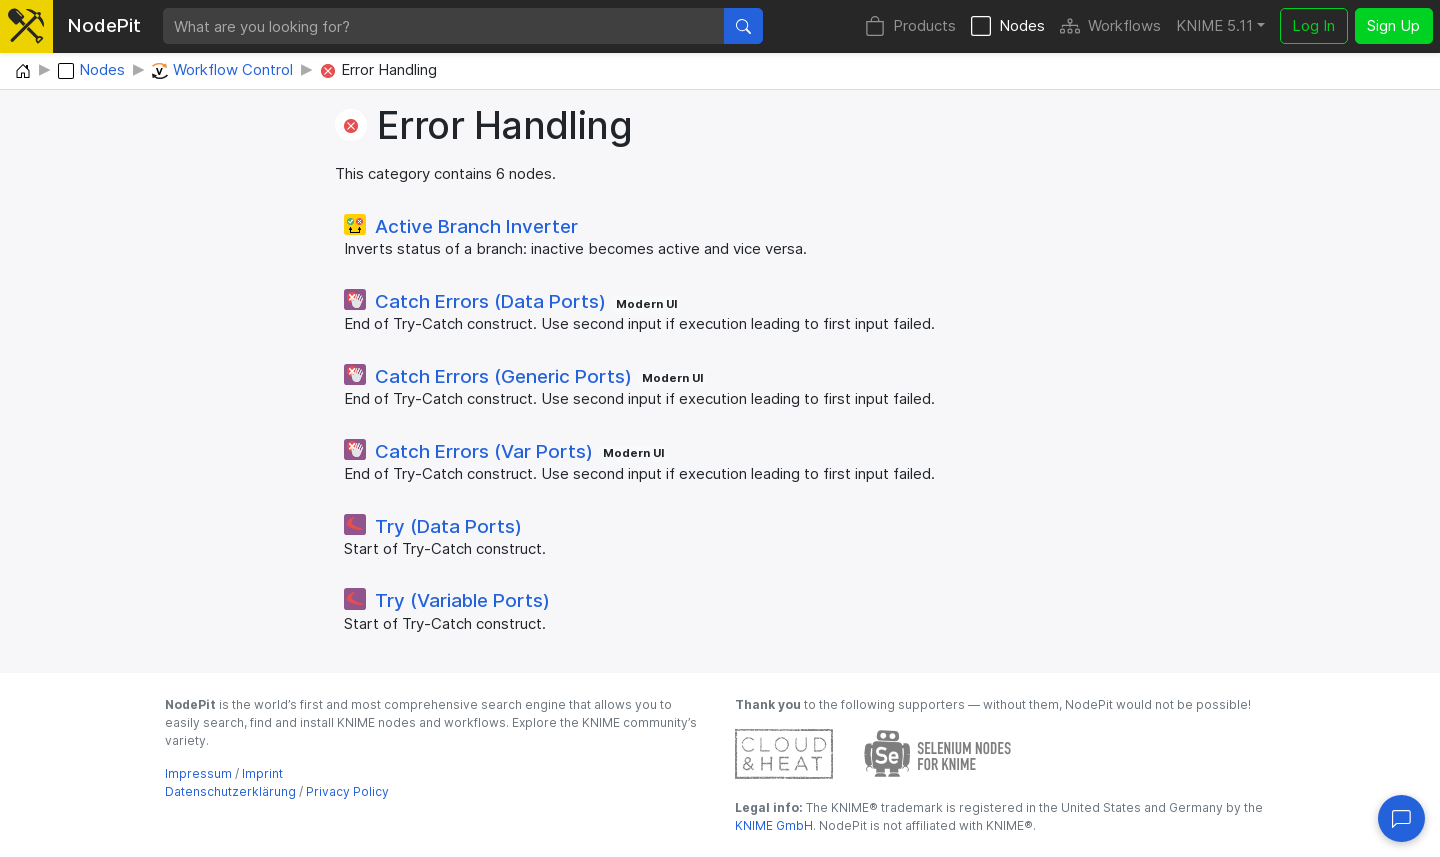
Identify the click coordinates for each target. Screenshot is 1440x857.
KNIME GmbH (774, 825)
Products (910, 26)
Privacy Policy (347, 791)
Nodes (1008, 26)
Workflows (1110, 26)
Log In (1313, 25)
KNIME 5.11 (1214, 25)
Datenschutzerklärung (230, 791)
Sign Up (1393, 25)
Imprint (262, 773)
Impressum (198, 773)
